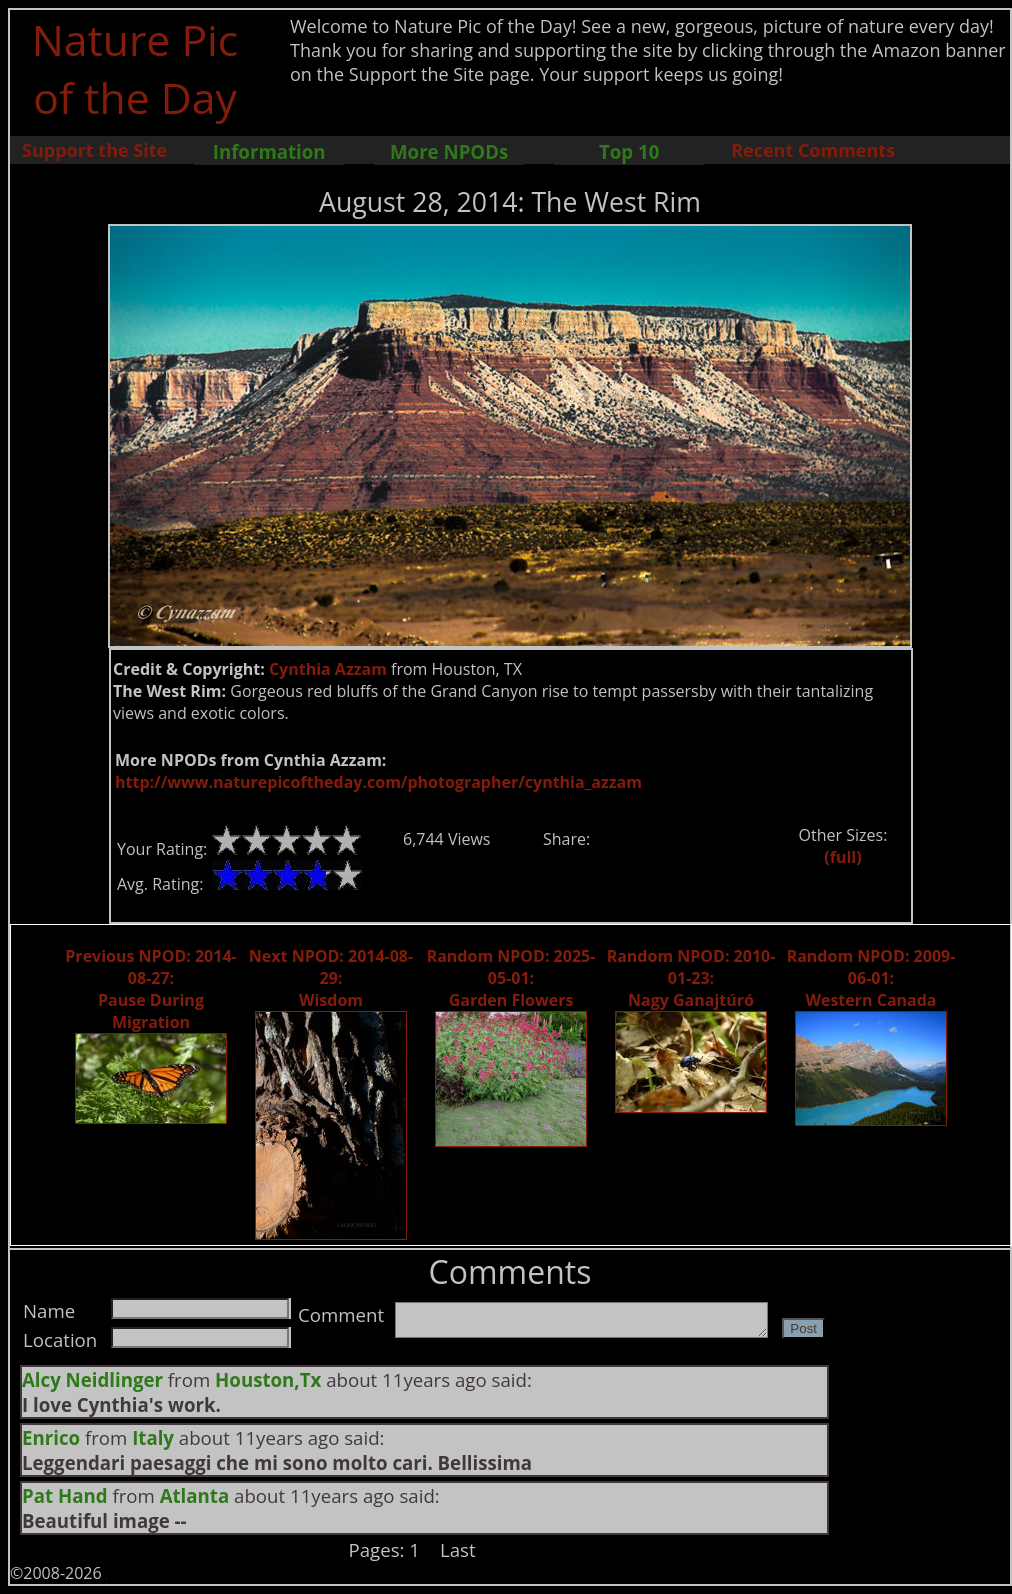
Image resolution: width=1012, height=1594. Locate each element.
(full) (842, 857)
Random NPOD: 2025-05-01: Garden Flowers (511, 978)
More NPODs (449, 151)
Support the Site (94, 150)
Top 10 (629, 151)
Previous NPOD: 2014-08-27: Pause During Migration (150, 989)
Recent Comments (813, 150)
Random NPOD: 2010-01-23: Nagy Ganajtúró (691, 978)
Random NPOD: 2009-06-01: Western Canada (871, 978)
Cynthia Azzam (328, 669)
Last (458, 1549)
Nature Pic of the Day (135, 68)
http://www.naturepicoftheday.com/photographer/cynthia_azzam (378, 782)
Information (269, 151)
